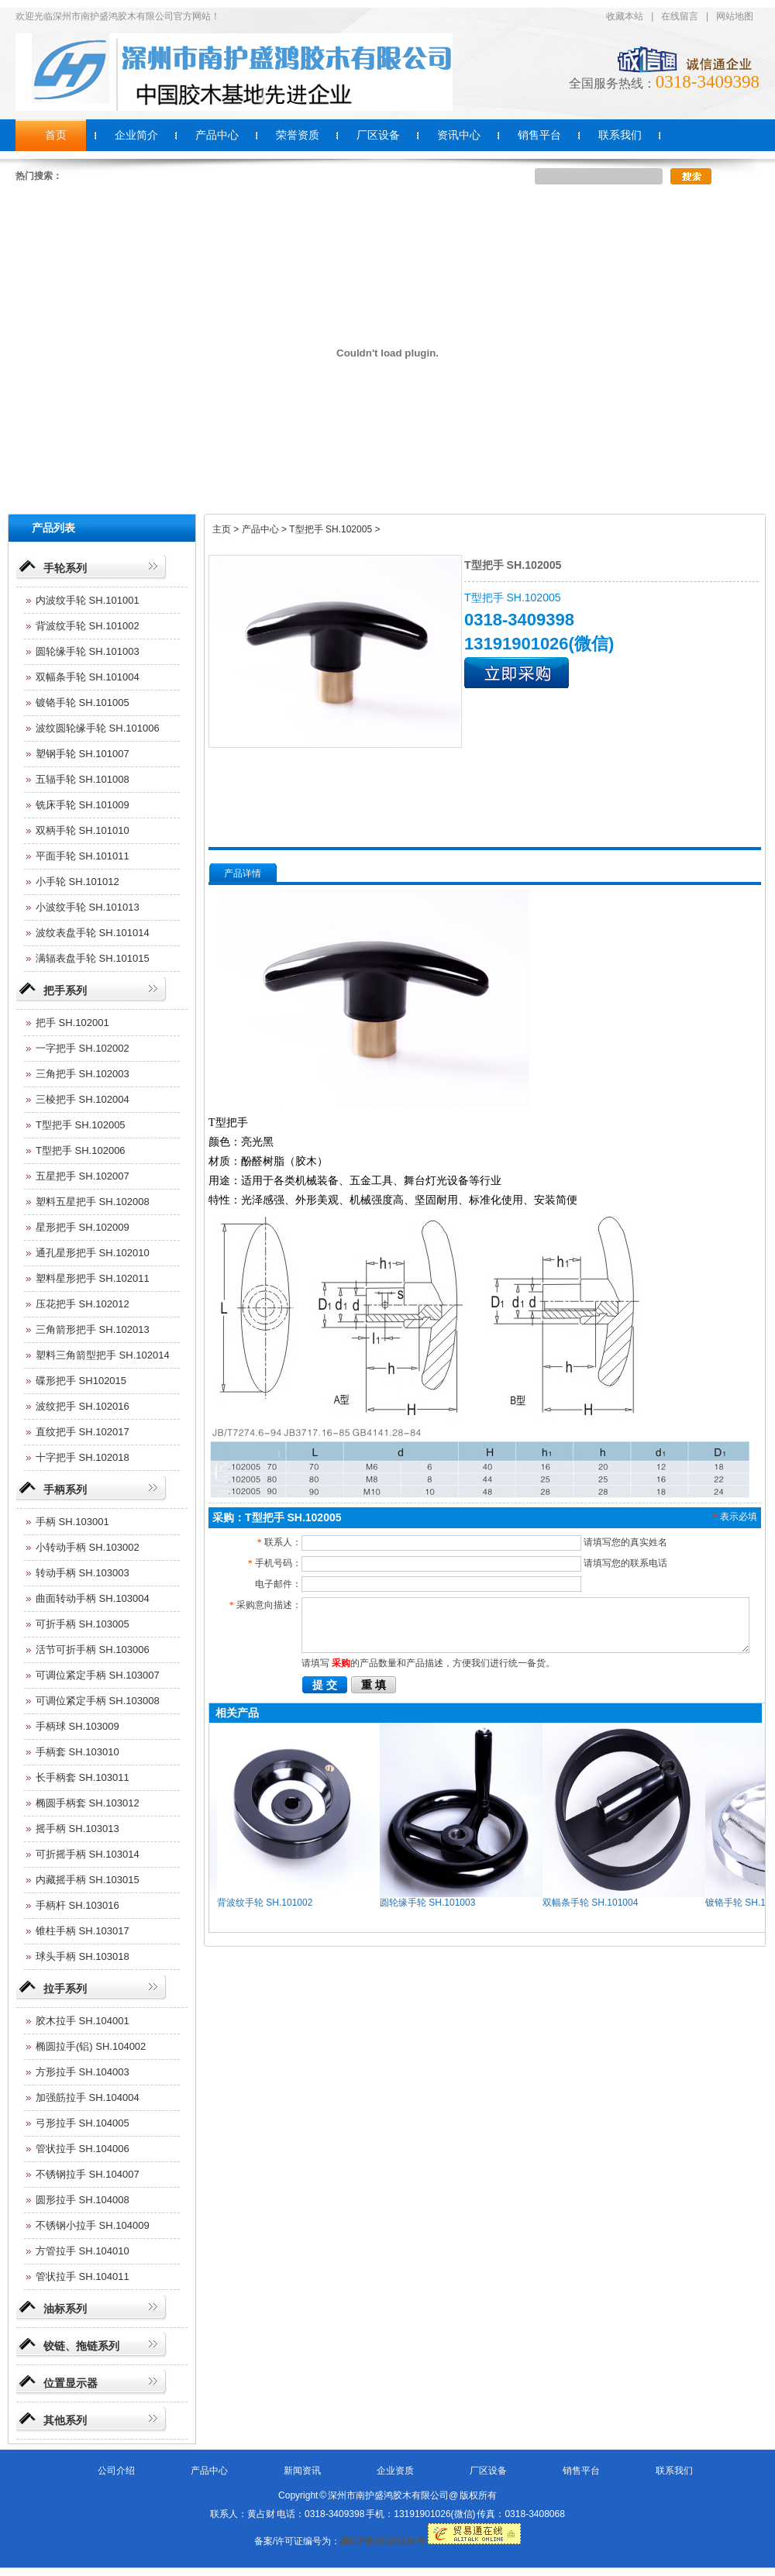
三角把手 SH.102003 (82, 1074)
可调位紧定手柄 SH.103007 (98, 1675)
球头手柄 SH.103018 (82, 1956)
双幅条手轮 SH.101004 (88, 677)
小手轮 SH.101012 (77, 881)
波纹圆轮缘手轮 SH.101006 (98, 728)
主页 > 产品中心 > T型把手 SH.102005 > (296, 529)
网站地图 (734, 16)
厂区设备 (488, 2470)
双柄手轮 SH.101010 (82, 830)
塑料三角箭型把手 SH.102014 (103, 1355)
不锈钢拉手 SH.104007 (88, 2174)
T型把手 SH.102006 (81, 1150)
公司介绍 (116, 2470)
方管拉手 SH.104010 (82, 2251)
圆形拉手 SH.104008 (82, 2200)
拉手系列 (65, 1988)
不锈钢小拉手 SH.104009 (93, 2225)
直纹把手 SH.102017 (82, 1432)
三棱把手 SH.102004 (82, 1099)
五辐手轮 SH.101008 (82, 779)
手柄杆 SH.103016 (77, 1905)
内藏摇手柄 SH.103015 (88, 1880)
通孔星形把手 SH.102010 (93, 1253)
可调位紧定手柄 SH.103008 (98, 1700)
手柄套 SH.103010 (77, 1752)
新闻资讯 (302, 2470)
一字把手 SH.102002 (82, 1048)
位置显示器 (70, 2383)
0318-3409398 (708, 81)
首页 (56, 135)
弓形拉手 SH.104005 (82, 2123)
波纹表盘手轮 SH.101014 (93, 932)
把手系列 (65, 990)
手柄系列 (65, 1489)
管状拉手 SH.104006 (82, 2148)
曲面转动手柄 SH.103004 (93, 1598)
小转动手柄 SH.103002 (88, 1547)
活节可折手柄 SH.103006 (93, 1649)
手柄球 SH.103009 (77, 1726)
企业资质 (395, 2470)
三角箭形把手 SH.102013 (93, 1329)
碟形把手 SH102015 (81, 1380)
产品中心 (209, 2470)
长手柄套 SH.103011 (82, 1777)
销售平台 (581, 2470)
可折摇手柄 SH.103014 (88, 1854)
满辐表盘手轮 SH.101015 (93, 958)
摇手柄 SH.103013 (77, 1828)
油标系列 (65, 2308)
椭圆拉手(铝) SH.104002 (91, 2046)
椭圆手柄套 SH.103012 (88, 1803)
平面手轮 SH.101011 (82, 856)
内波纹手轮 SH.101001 (88, 600)
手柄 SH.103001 (72, 1521)
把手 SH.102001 (72, 1022)
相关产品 (237, 1712)
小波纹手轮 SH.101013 (88, 907)
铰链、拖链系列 (81, 2346)
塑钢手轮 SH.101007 (82, 753)
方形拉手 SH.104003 (82, 2072)
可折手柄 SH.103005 (82, 1624)
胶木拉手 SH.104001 (82, 2021)
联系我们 (674, 2470)
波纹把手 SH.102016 (82, 1406)
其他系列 (65, 2420)
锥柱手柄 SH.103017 (82, 1931)
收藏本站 (624, 16)
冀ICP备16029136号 (382, 2541)
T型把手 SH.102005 (81, 1125)
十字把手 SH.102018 (82, 1457)
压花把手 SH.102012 (82, 1304)
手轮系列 (65, 568)
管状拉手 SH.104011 (82, 2276)
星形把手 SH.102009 (82, 1227)
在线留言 (679, 16)
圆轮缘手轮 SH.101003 (88, 651)
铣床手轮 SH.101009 (82, 805)
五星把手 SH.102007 (82, 1176)
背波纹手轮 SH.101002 (88, 626)
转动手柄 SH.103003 (82, 1573)
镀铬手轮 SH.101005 (82, 702)
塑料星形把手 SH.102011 (93, 1278)
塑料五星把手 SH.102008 (93, 1201)
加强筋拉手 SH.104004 (88, 2097)
